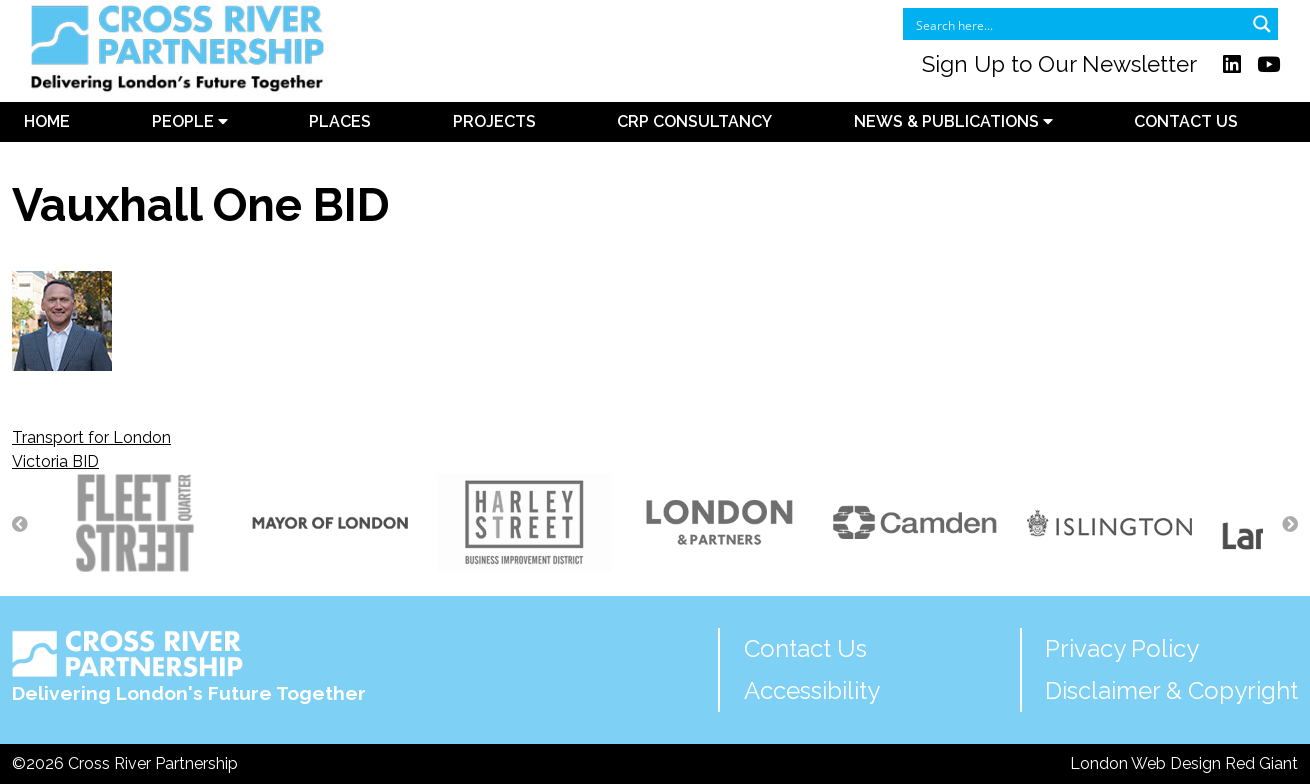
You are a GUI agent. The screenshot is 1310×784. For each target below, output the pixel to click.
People (190, 121)
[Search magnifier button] (1262, 24)
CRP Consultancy (694, 121)
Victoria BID (55, 461)
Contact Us (1186, 121)
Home (47, 121)
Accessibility (812, 690)
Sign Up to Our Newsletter (1059, 64)
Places (340, 121)
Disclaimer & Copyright (1171, 690)
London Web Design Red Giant (1184, 763)
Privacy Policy (1122, 648)
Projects (494, 121)
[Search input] (1077, 24)
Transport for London (91, 437)
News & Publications (953, 121)
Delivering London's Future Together (189, 667)
